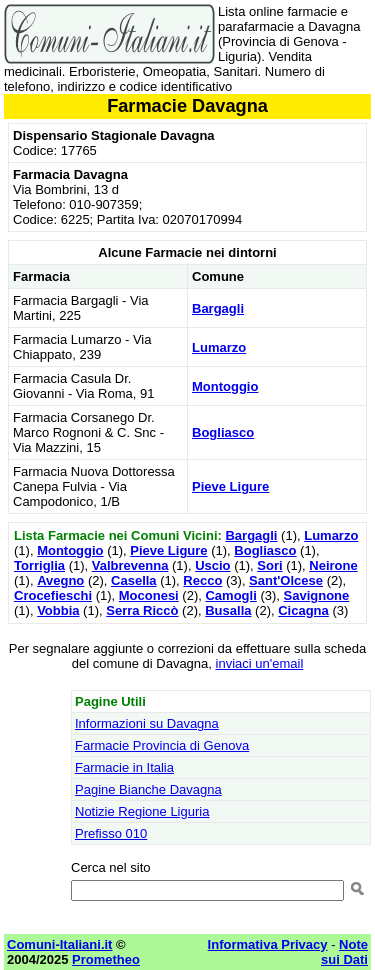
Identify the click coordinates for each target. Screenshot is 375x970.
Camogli (230, 595)
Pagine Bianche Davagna (148, 789)
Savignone (317, 595)
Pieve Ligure (230, 486)
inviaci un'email (260, 663)
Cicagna (303, 610)
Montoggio (225, 386)
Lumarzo (219, 347)
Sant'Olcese (286, 580)
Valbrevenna (130, 565)
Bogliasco (223, 432)
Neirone (333, 565)
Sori (269, 565)
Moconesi (149, 595)
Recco (202, 580)
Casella (134, 580)
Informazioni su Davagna (147, 723)
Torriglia (39, 565)
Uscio (212, 565)
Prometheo (106, 959)
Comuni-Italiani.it (59, 944)
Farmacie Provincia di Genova (162, 745)
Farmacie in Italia (124, 767)
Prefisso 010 (111, 833)
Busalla (228, 610)
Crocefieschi (53, 595)
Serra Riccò (142, 610)
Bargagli (218, 308)
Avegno (60, 580)
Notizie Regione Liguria (142, 811)
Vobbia (58, 610)
